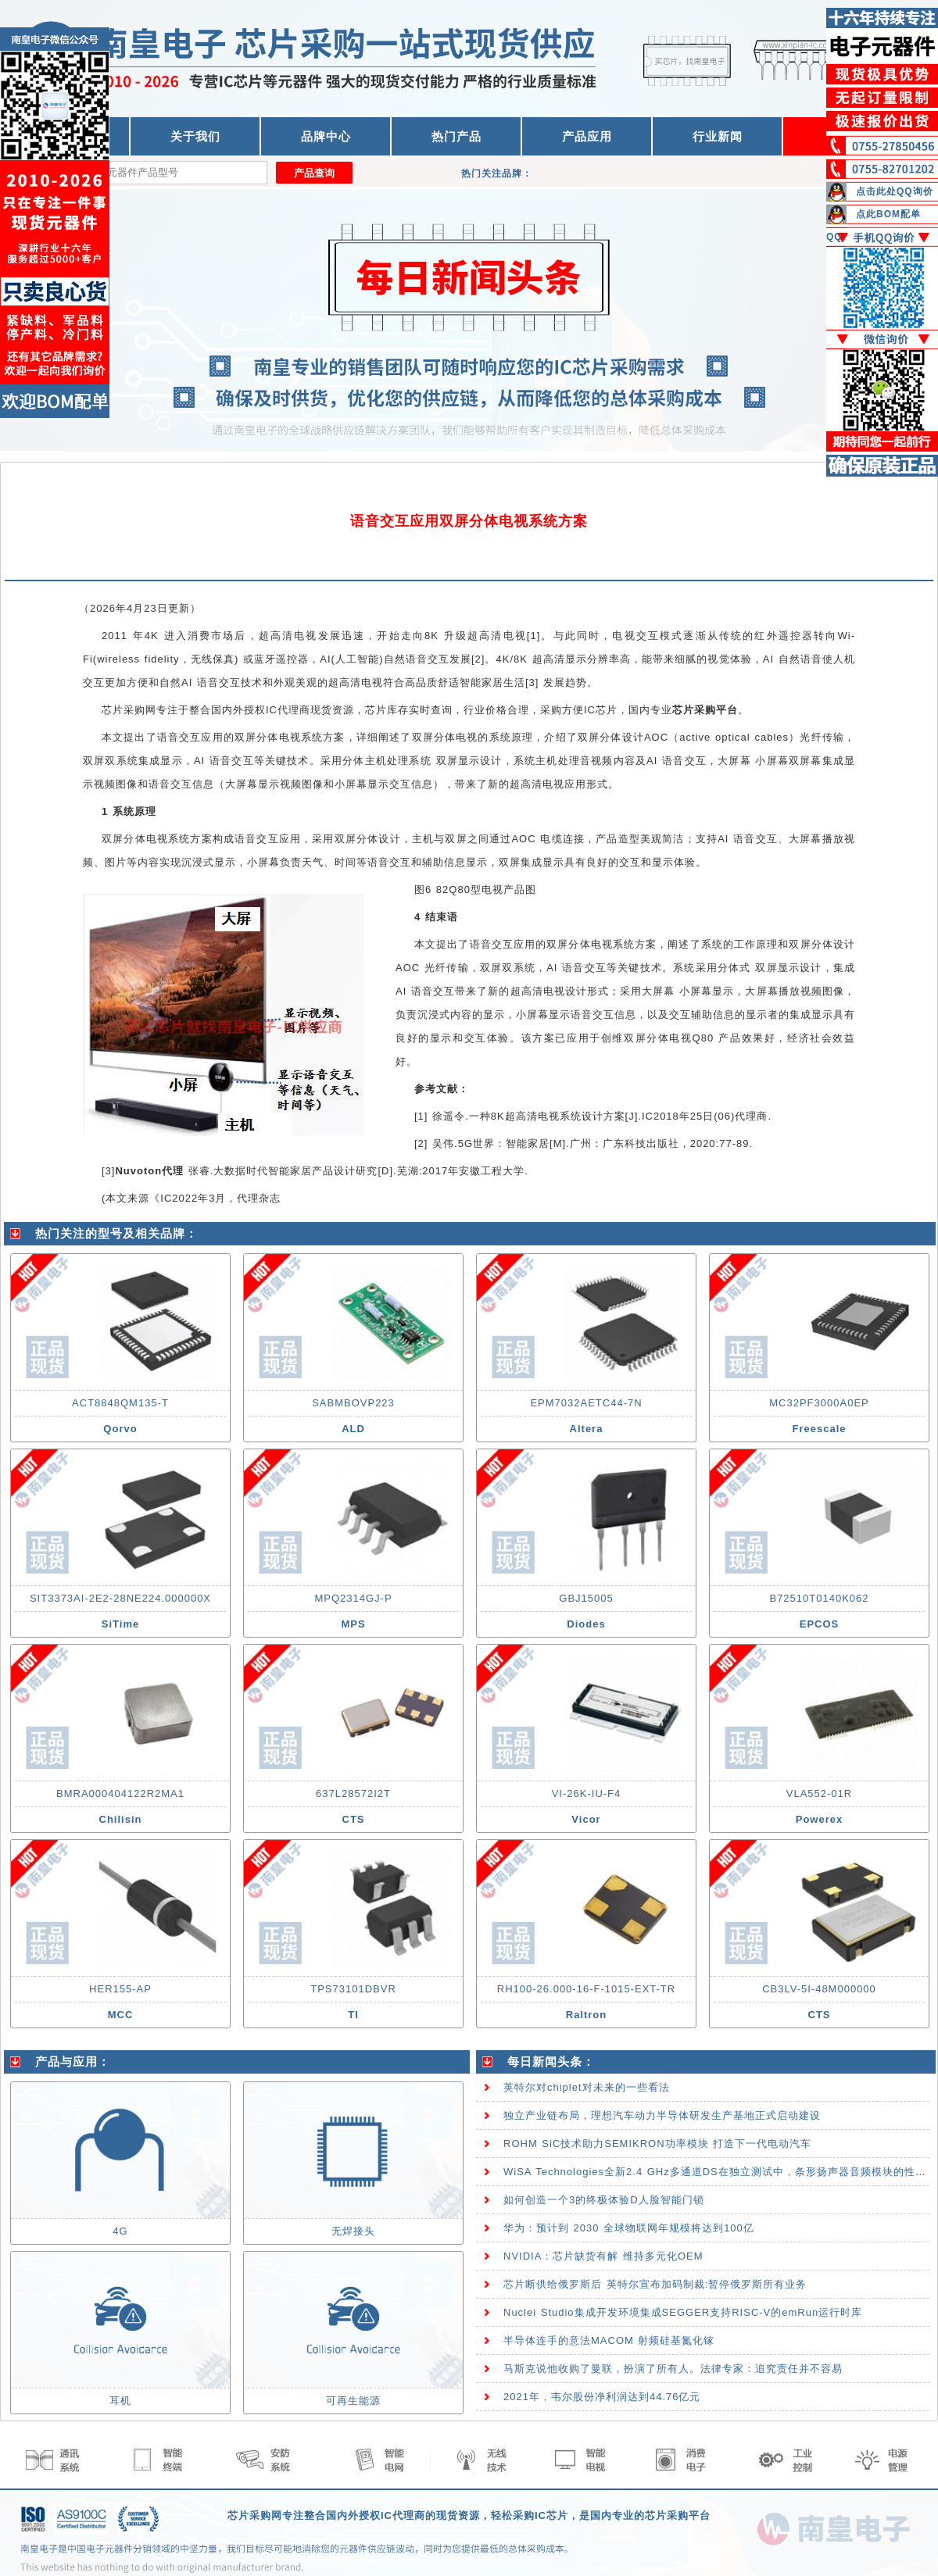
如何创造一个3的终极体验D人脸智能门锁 (603, 2200)
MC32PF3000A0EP (818, 1403)
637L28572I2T (353, 1793)
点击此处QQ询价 (894, 191)
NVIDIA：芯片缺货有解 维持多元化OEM (603, 2256)
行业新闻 (718, 136)
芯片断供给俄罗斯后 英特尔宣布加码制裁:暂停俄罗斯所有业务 (655, 2284)
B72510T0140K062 (818, 1598)
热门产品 (456, 136)
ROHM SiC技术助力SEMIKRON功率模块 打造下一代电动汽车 (657, 2143)
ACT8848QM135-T (120, 1403)
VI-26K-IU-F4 (586, 1793)
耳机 (120, 2400)
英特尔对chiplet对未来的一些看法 (586, 2087)
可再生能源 (353, 2400)
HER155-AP (120, 1989)
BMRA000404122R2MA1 (120, 1793)
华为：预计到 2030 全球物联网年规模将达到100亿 (628, 2228)
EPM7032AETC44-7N (586, 1403)
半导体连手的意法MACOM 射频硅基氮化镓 (608, 2340)
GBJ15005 (586, 1598)
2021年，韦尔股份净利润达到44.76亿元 (601, 2397)
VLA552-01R (819, 1793)
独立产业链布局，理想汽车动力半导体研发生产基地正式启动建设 (662, 2115)
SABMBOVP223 (353, 1403)
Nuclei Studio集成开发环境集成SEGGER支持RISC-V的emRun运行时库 (682, 2312)
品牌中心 (326, 136)
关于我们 (195, 136)
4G (120, 2231)
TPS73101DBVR (353, 1989)
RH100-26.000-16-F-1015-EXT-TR (586, 1989)
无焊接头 (353, 2231)
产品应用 (587, 136)
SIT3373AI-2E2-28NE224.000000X (120, 1598)
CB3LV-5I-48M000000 (819, 1989)
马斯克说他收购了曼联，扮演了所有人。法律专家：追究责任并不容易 (673, 2368)
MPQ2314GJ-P (353, 1598)
